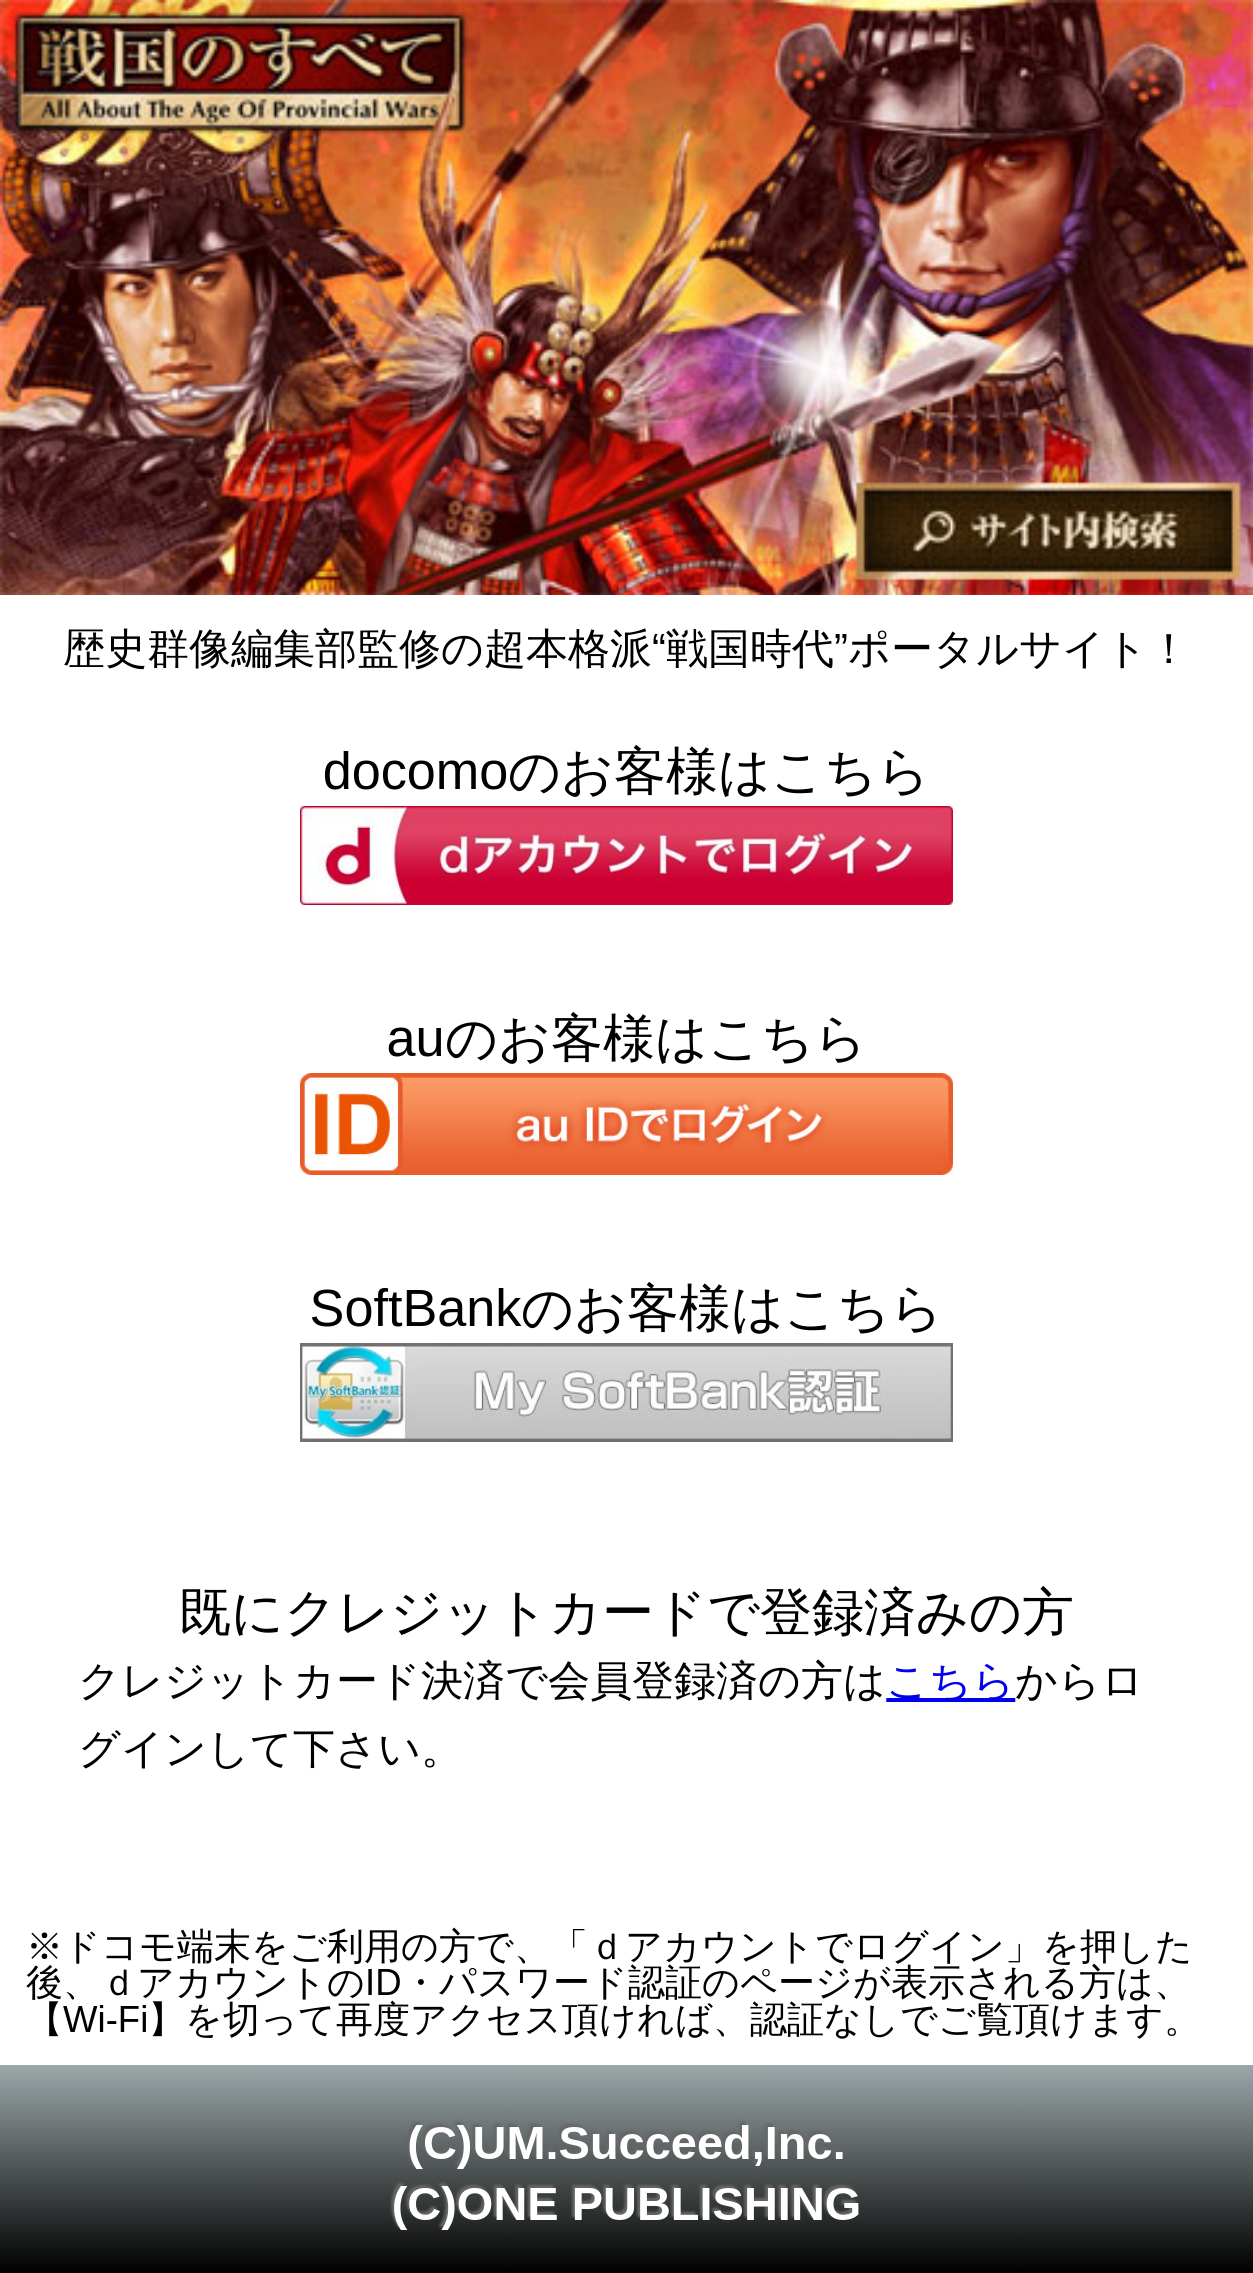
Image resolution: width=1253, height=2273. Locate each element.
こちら (950, 1680)
